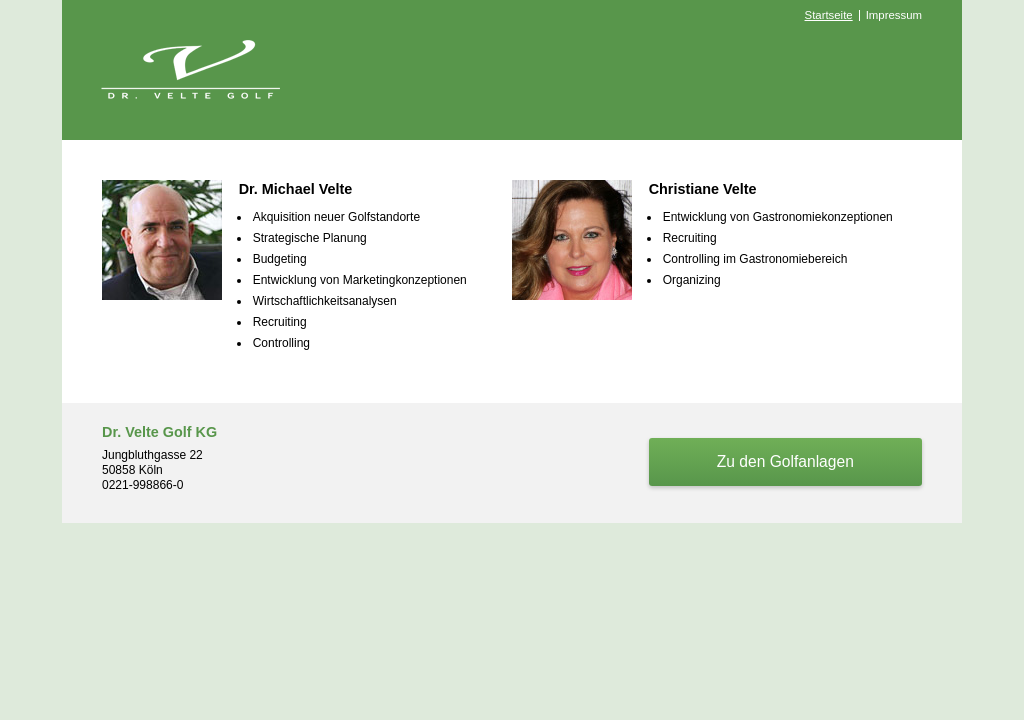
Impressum (894, 15)
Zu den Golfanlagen (785, 461)
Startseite (829, 15)
